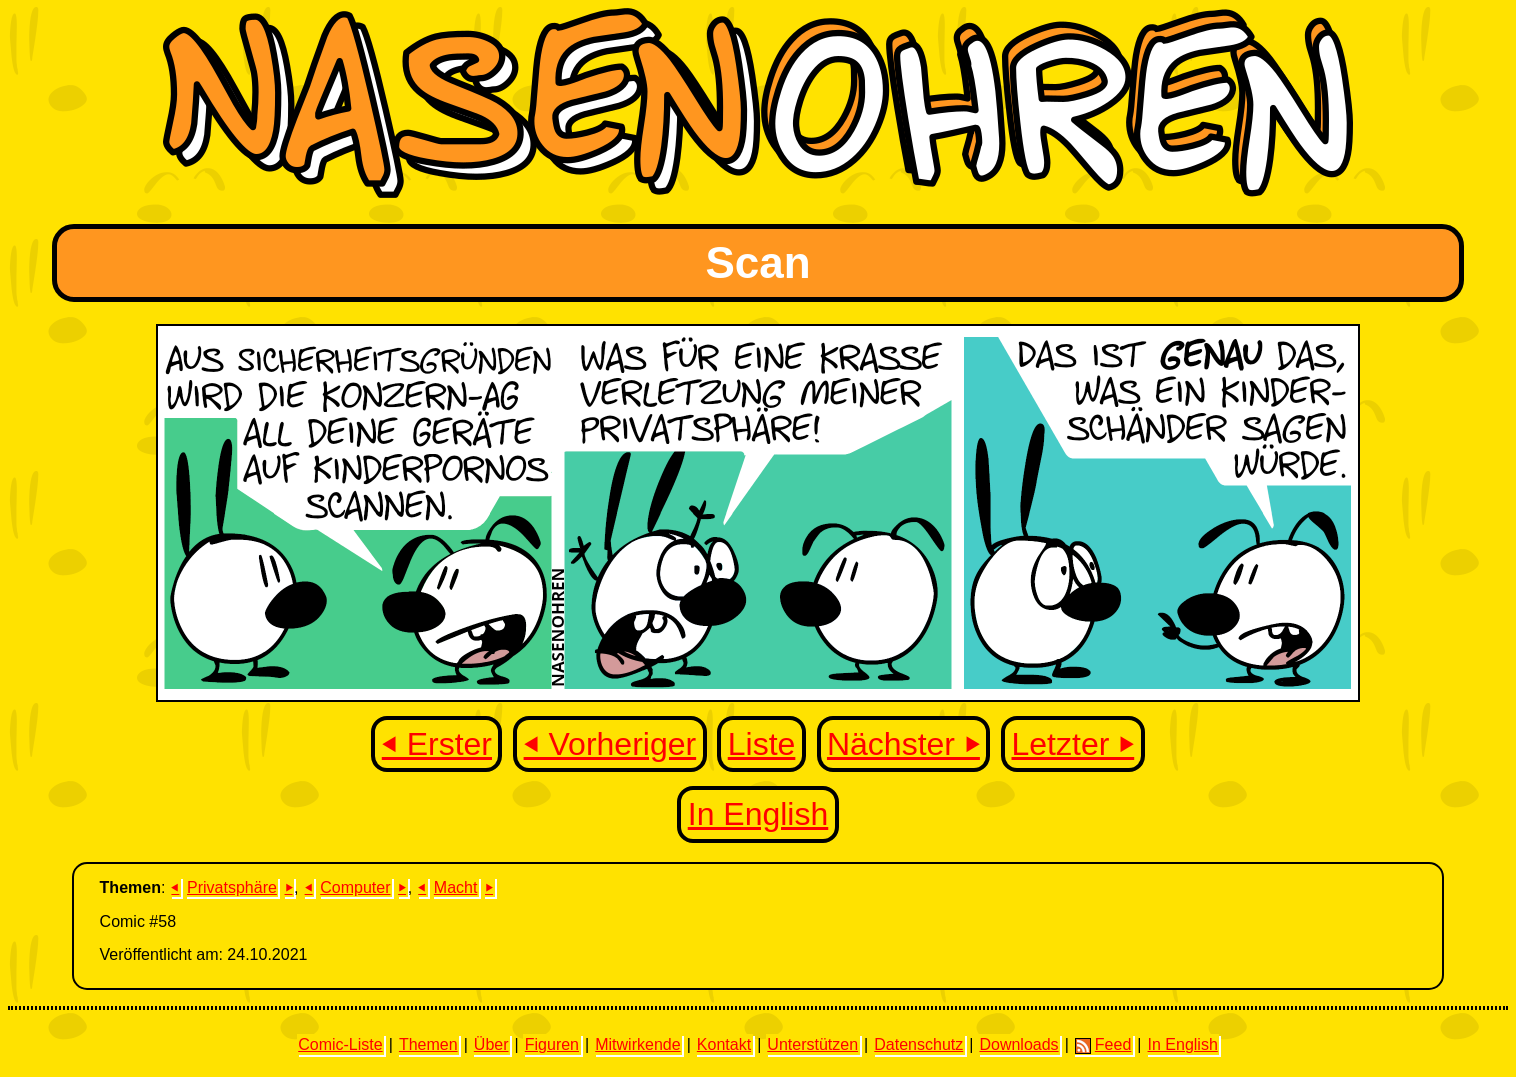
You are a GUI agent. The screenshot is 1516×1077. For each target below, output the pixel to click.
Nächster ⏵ (903, 744)
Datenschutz (918, 1044)
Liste (762, 744)
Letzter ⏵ (1073, 744)
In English (758, 814)
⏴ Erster (437, 744)
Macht (456, 887)
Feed (1103, 1045)
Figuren (552, 1044)
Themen (428, 1044)
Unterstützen (812, 1044)
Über (491, 1044)
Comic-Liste (340, 1044)
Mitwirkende (637, 1044)
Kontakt (724, 1044)
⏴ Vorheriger (610, 744)
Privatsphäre (232, 887)
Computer (355, 887)
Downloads (1018, 1044)
